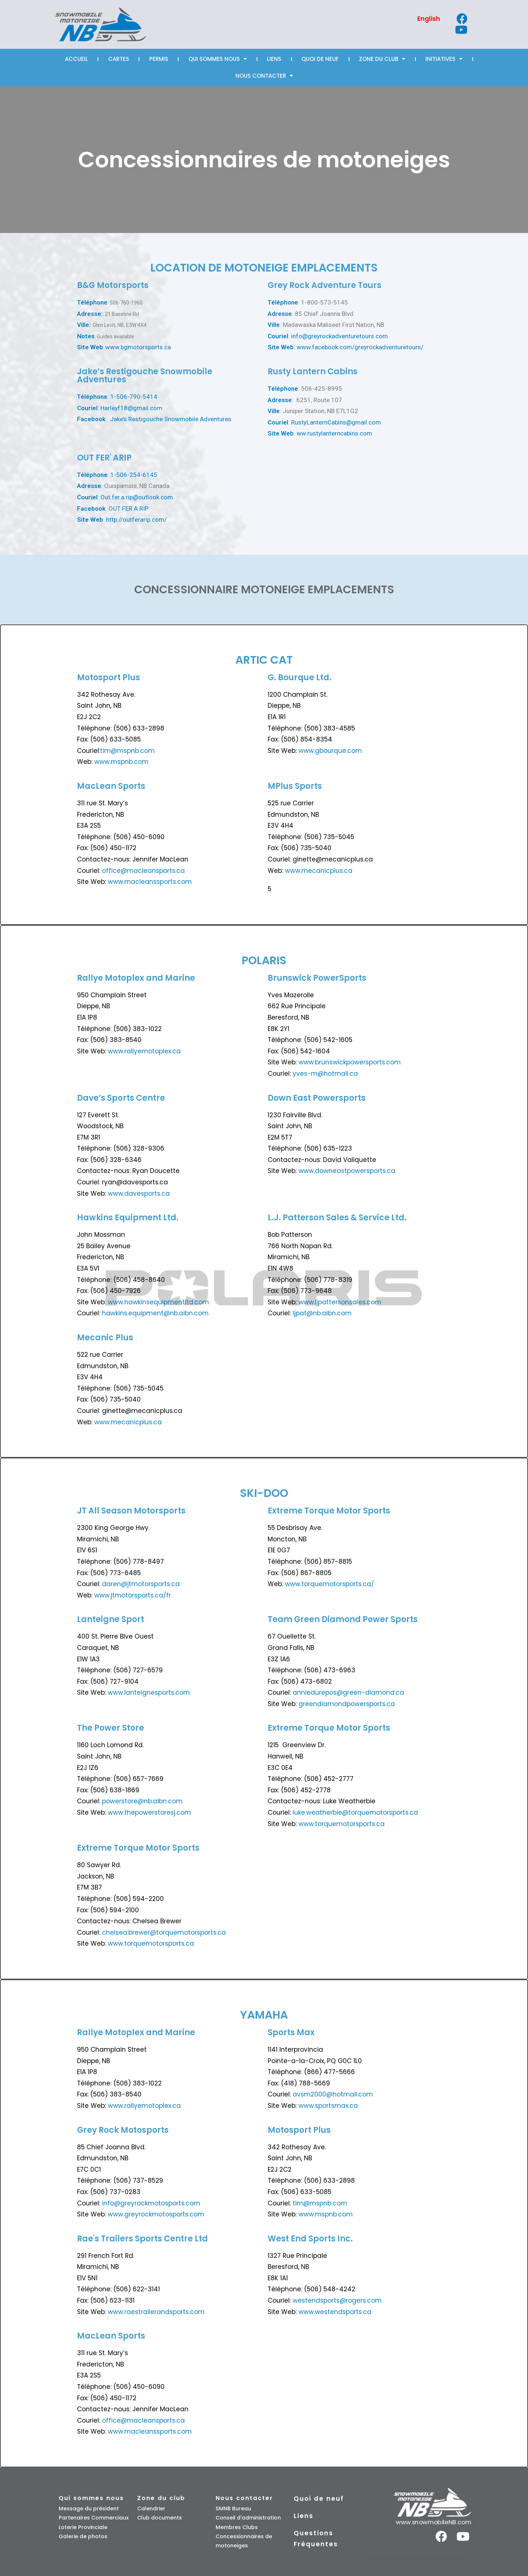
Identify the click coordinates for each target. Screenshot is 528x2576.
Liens (274, 59)
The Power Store (110, 1728)
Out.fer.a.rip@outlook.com (136, 497)
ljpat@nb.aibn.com (322, 1313)
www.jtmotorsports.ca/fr (132, 1595)
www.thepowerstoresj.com (149, 1812)
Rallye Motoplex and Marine (136, 978)
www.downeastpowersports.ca (346, 1170)
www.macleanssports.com (150, 881)
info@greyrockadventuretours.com (339, 336)
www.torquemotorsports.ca (341, 1823)
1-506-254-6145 (133, 474)
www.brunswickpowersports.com (349, 1062)
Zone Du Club (382, 58)
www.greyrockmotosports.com (156, 2214)
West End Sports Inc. (310, 2238)
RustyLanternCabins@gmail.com (336, 422)
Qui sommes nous (217, 58)
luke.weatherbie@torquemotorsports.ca (355, 1812)
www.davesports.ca (139, 1193)
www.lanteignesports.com (149, 1692)
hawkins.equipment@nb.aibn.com (155, 1313)
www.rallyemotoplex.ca (144, 1051)
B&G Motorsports (112, 285)
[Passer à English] (429, 19)
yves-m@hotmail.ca (325, 1073)
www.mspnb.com (121, 761)
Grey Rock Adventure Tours (324, 285)
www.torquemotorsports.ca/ (329, 1584)
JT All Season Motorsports (131, 1510)
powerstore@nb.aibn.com (142, 1801)
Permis (158, 59)
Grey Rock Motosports (123, 2130)
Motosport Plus (108, 677)
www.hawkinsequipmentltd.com (158, 1302)
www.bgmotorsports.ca (138, 347)
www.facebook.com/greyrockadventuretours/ (360, 347)
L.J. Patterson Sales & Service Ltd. (337, 1217)
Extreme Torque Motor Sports (329, 1510)
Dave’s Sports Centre (121, 1098)
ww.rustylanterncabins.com (334, 433)
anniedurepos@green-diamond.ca (348, 1692)
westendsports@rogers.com (337, 2300)
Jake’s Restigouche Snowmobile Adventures (170, 419)
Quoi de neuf (320, 59)
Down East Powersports (317, 1098)
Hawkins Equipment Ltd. (128, 1217)
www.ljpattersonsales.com (339, 1302)
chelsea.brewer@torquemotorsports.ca (163, 1932)
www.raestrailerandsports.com (156, 2311)
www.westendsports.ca (334, 2311)
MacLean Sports (111, 786)
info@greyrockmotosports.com (151, 2203)
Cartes (118, 59)
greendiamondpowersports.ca (346, 1703)
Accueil (76, 59)
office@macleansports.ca (143, 870)
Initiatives (443, 58)
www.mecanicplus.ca (318, 870)
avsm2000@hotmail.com (333, 2094)
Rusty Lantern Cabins (313, 371)
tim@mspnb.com (127, 750)
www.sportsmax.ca (328, 2105)
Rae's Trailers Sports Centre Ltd (142, 2238)
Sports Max (291, 2032)
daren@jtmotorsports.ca (141, 1584)
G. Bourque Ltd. (299, 677)
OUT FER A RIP (128, 508)
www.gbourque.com (330, 750)
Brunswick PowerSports (317, 978)
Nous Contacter (264, 75)
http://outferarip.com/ (136, 519)
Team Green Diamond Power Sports (343, 1619)
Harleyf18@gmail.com (131, 408)
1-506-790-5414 (133, 396)
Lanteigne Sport (110, 1619)
